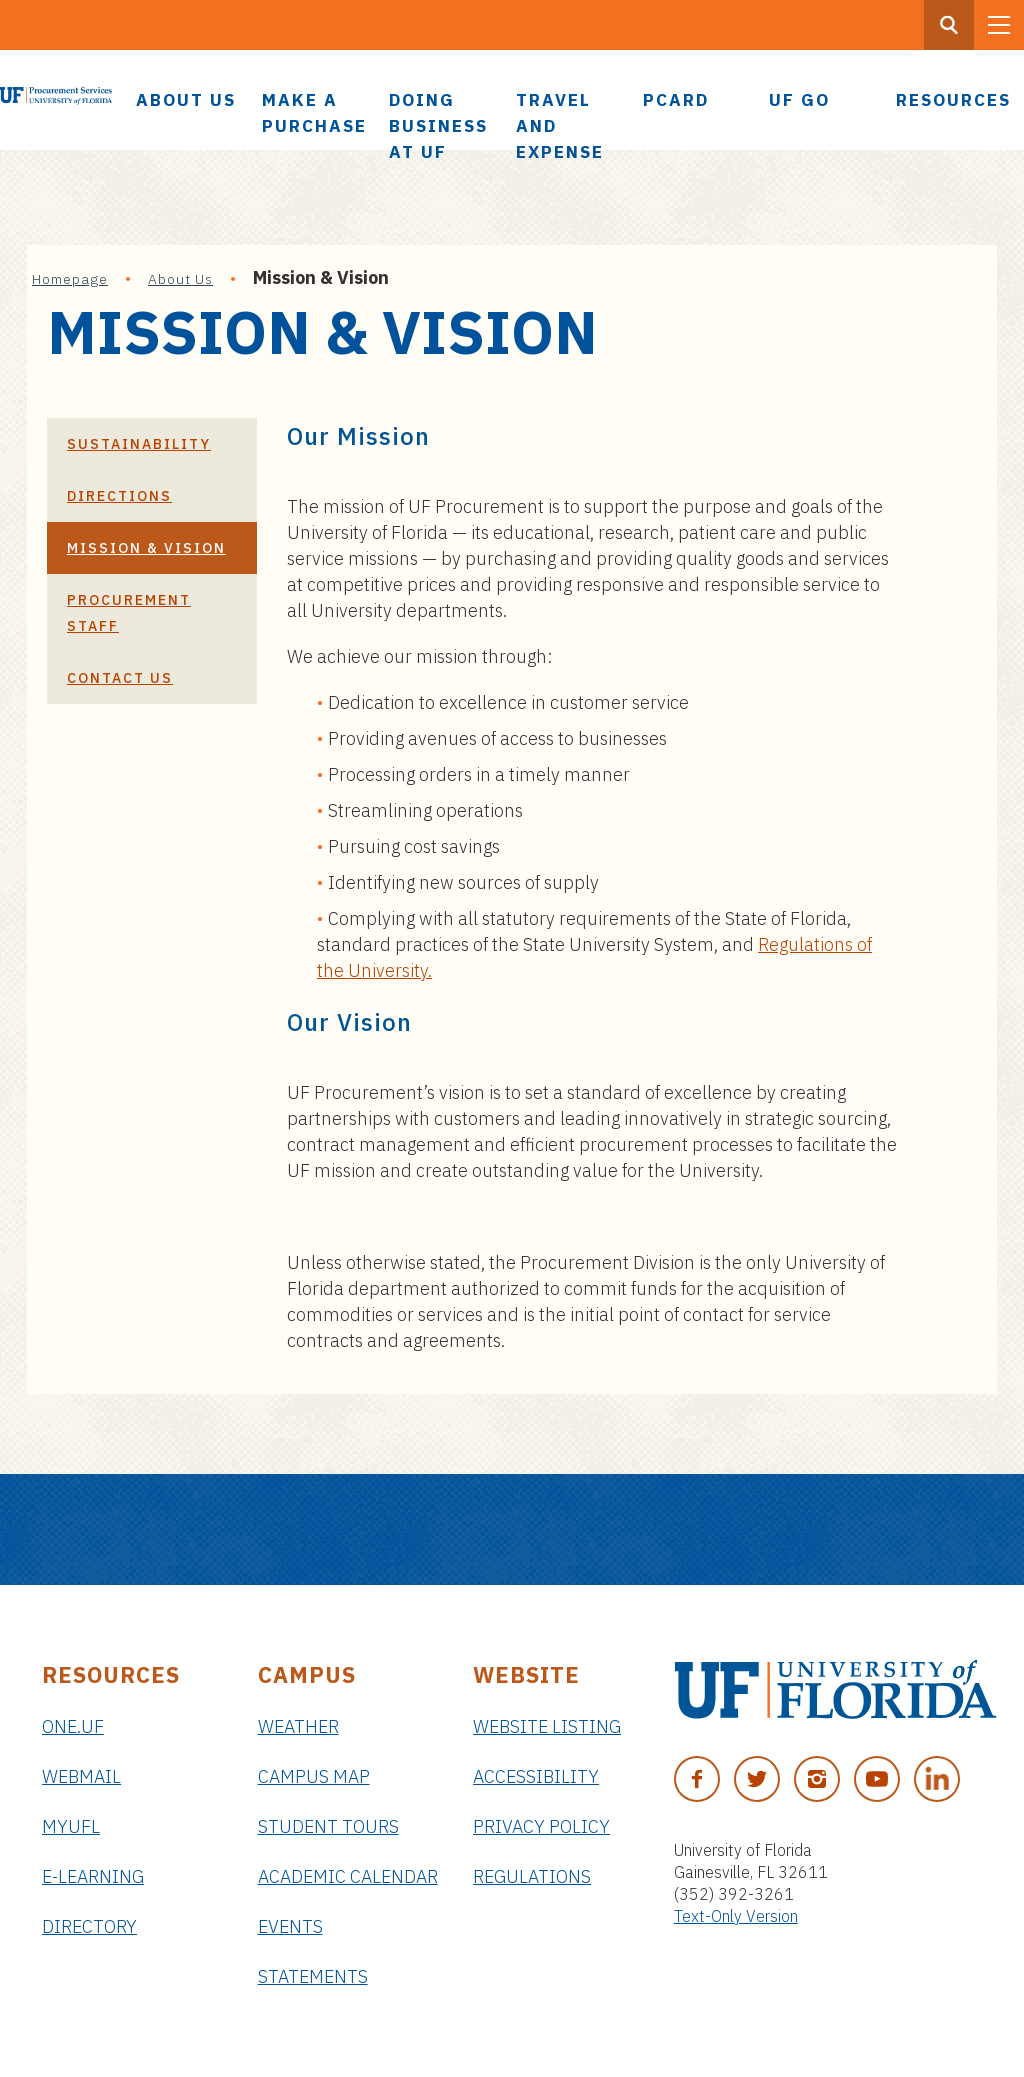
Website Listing (547, 1726)
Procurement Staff (129, 613)
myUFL (71, 1826)
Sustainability (139, 444)
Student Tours (328, 1826)
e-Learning (93, 1876)
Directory (89, 1926)
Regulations (532, 1876)
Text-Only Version (736, 1916)
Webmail (81, 1776)
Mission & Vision (146, 548)
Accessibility (536, 1776)
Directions (119, 496)
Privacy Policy (541, 1826)
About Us (180, 279)
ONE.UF (73, 1726)
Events (290, 1926)
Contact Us (120, 678)
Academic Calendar (348, 1876)
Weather (298, 1726)
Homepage (70, 279)
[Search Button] (949, 25)
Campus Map (314, 1776)
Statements (313, 1976)
